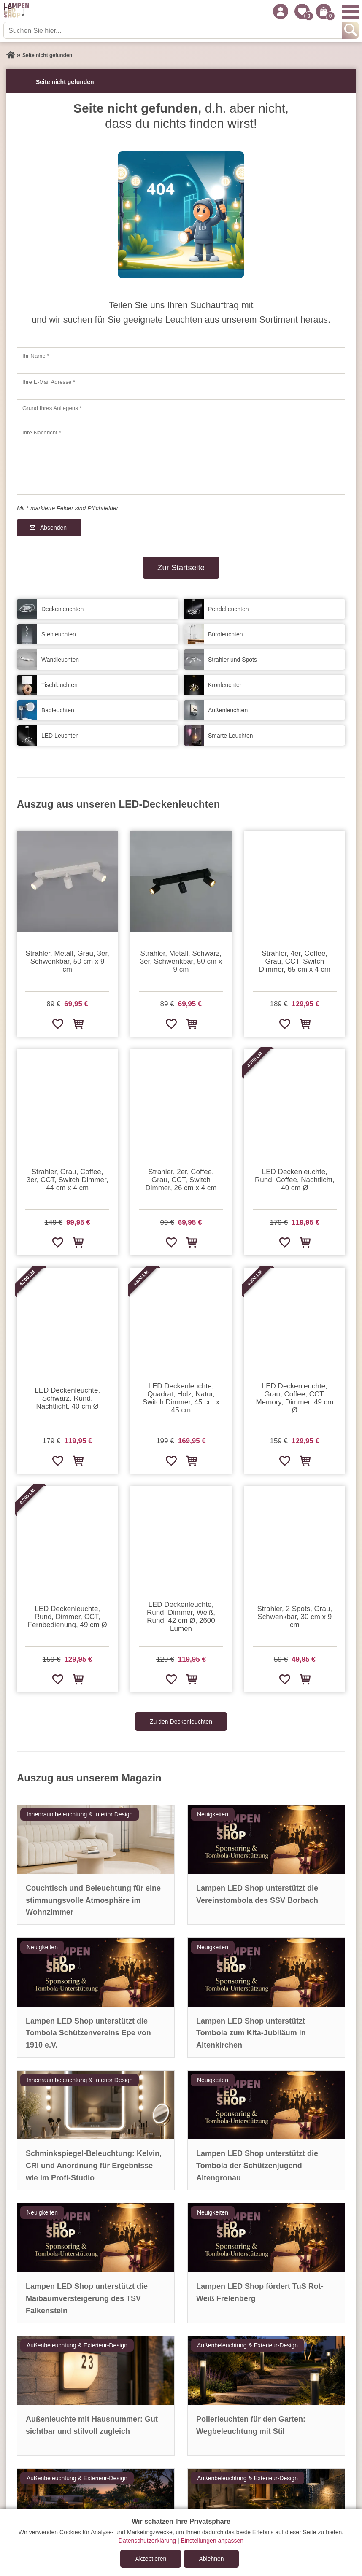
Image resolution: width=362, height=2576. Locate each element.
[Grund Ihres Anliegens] (181, 407)
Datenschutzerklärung (147, 2540)
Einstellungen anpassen (212, 2540)
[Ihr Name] (181, 355)
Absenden (53, 527)
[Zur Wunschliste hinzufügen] (57, 1023)
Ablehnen (211, 2558)
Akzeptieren (150, 2558)
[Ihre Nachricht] (181, 460)
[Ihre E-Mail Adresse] (181, 381)
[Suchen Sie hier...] (173, 30)
